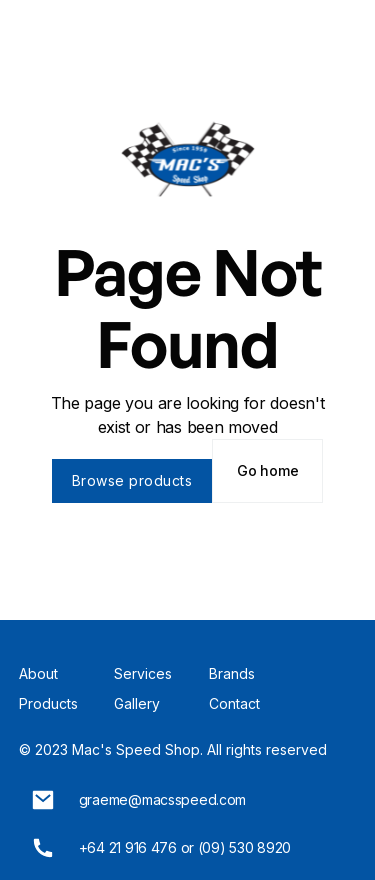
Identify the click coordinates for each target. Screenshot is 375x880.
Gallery (137, 703)
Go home (267, 470)
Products (48, 703)
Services (143, 673)
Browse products (132, 480)
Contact (234, 703)
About (38, 673)
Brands (232, 673)
